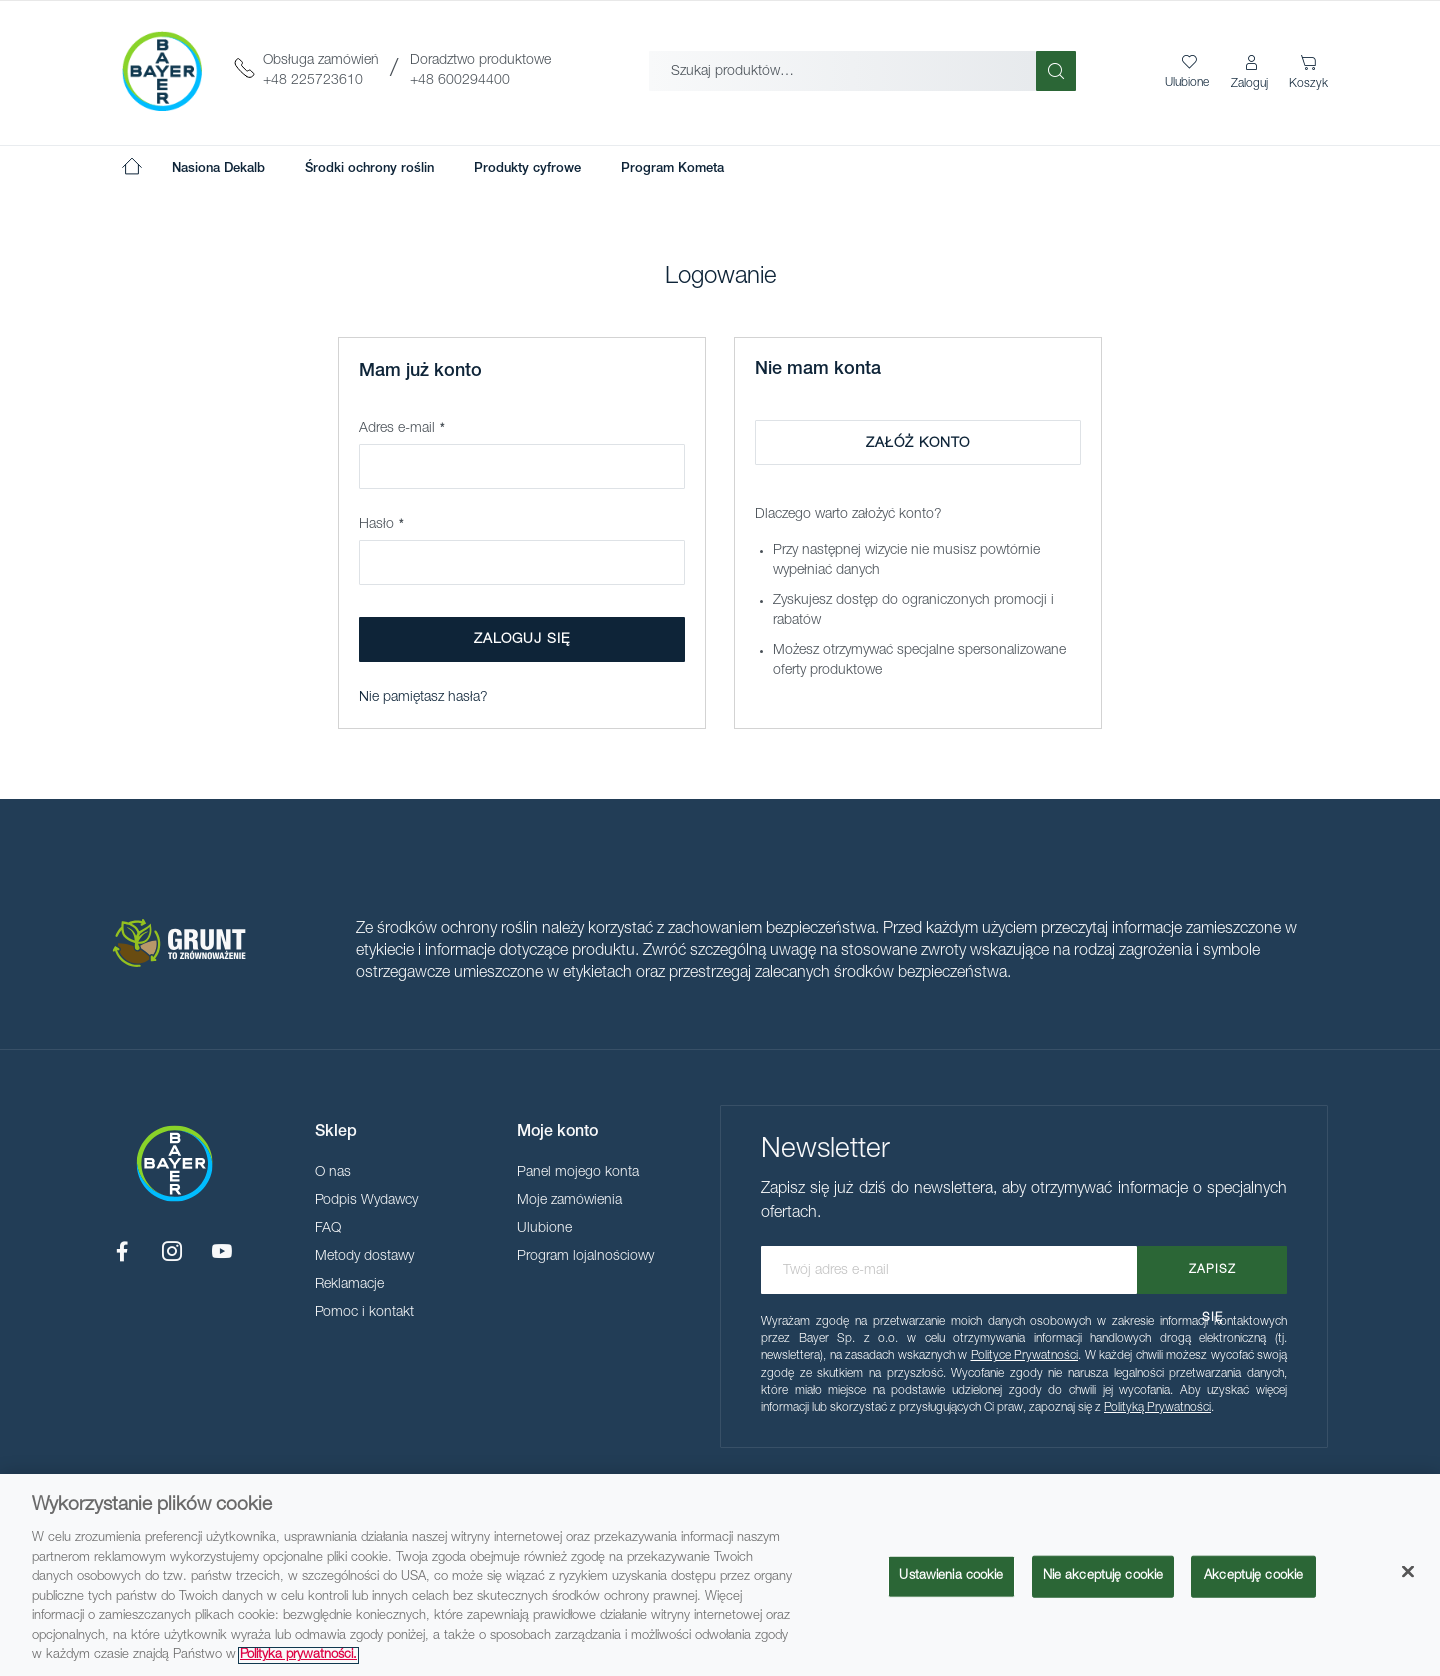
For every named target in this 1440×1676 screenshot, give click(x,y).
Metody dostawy (364, 1257)
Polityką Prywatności (1157, 1408)
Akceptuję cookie (1253, 1576)
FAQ (328, 1229)
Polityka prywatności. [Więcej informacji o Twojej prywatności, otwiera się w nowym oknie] (298, 1655)
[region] (720, 1575)
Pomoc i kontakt (364, 1313)
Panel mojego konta (578, 1173)
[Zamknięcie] (1408, 1572)
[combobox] (842, 71)
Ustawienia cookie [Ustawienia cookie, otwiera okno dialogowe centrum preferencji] (951, 1576)
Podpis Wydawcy (366, 1201)
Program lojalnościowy (585, 1257)
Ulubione (544, 1229)
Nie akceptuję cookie (1103, 1576)
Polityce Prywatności (1025, 1356)
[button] (1251, 73)
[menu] (448, 169)
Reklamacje (349, 1285)
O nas (333, 1173)
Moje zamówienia (569, 1201)
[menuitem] (218, 169)
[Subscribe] (1212, 1270)
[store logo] (162, 71)
